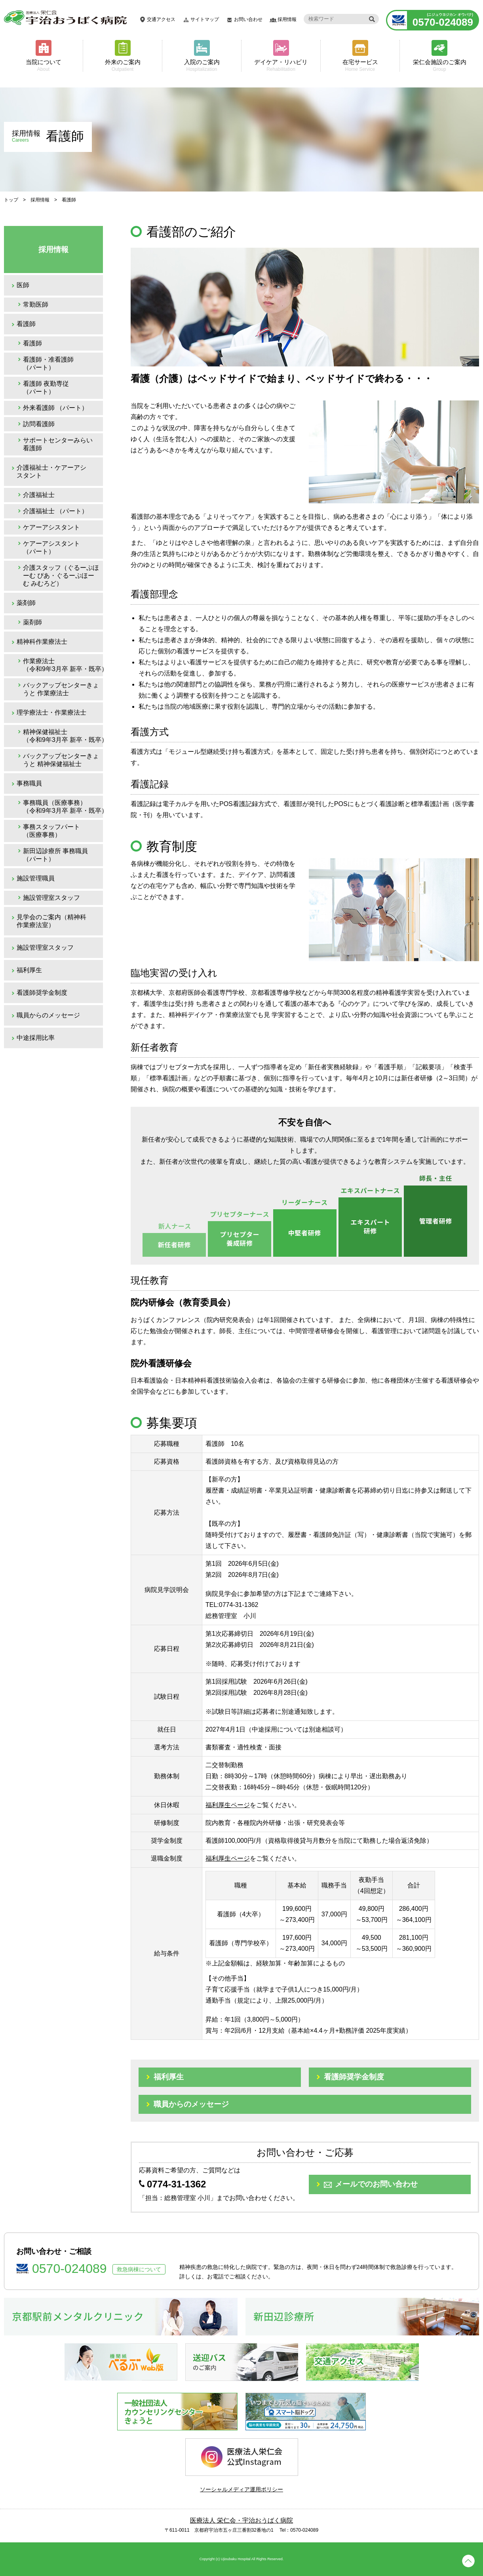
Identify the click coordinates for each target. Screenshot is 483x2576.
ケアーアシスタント (51, 527)
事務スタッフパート (51, 830)
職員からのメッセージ (48, 1015)
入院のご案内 (201, 65)
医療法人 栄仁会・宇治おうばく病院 (241, 2520)
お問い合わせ (248, 19)
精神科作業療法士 (42, 641)
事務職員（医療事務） (63, 806)
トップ (11, 200)
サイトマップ (204, 19)
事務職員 (29, 783)
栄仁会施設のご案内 (439, 65)
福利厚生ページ (227, 1805)
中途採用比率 (36, 1037)
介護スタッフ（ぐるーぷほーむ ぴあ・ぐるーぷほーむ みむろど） (61, 575)
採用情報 (287, 19)
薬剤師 (26, 602)
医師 (23, 285)
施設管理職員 (36, 878)
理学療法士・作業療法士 (51, 712)
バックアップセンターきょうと (61, 689)
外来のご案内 (122, 65)
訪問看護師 (39, 424)
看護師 (26, 324)
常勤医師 (35, 304)
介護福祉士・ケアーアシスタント (51, 471)
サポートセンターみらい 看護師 (58, 444)
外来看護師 (55, 407)
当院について (43, 65)
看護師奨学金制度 (42, 992)
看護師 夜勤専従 (46, 387)
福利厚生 (29, 970)
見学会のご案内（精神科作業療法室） (51, 921)
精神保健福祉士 (63, 735)
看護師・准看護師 (48, 363)
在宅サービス (360, 65)
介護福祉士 (39, 494)
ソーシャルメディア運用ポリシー (241, 2489)
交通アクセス (161, 19)
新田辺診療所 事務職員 (55, 855)
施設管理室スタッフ (51, 897)
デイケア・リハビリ (281, 65)
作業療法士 (63, 665)
